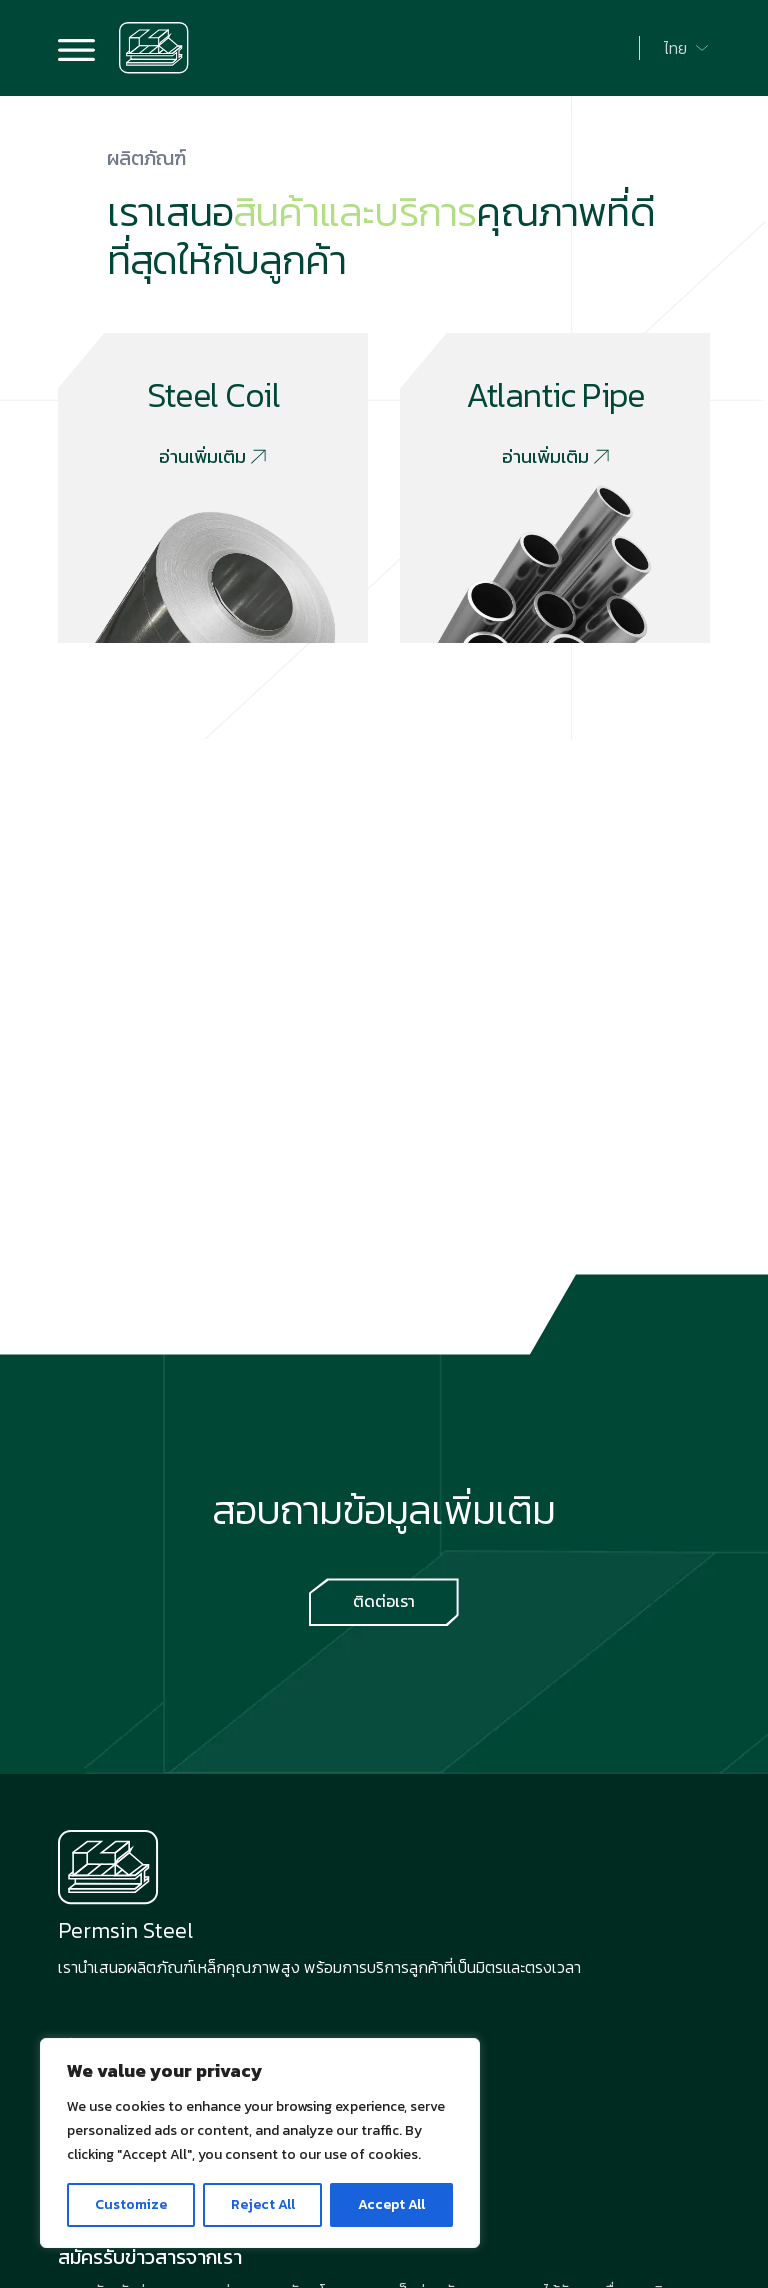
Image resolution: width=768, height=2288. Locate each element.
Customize (131, 2204)
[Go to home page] (154, 48)
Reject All (263, 2204)
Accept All (391, 2204)
